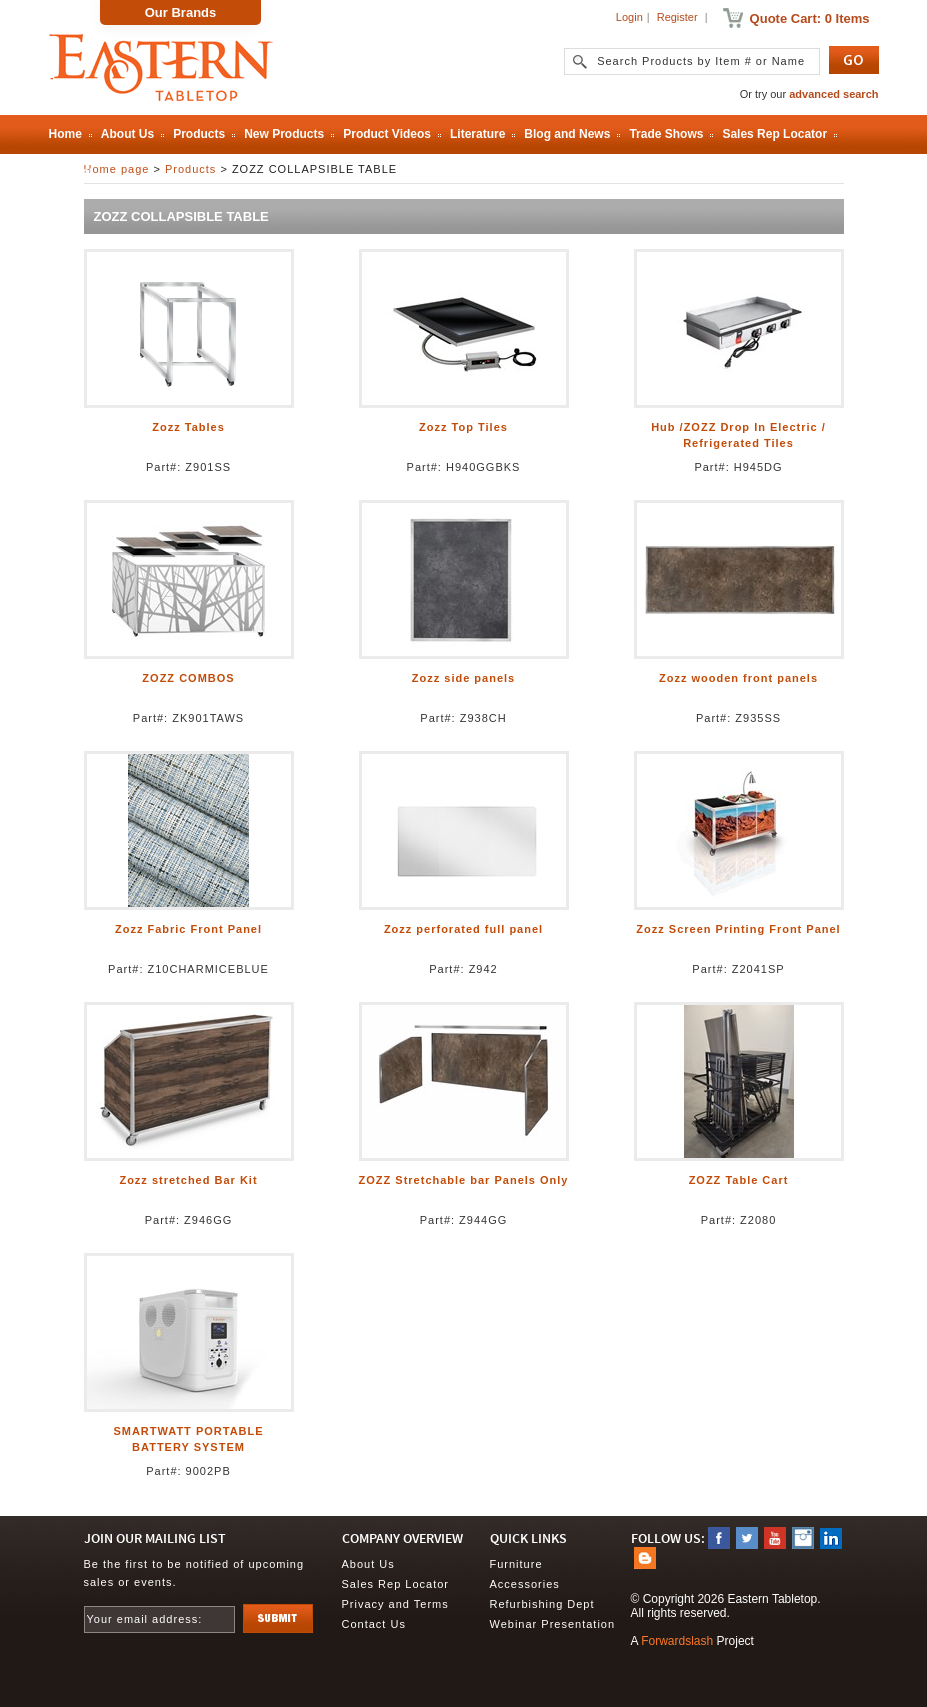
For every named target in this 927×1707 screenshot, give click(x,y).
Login (629, 17)
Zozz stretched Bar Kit (188, 1180)
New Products (284, 134)
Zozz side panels (463, 678)
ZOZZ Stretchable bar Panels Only (464, 1180)
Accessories (525, 1584)
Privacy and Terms (395, 1604)
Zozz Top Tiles (463, 427)
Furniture (516, 1564)
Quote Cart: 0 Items (810, 18)
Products (199, 134)
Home (65, 134)
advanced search (833, 94)
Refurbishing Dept (542, 1604)
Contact (71, 172)
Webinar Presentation (553, 1624)
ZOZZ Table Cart (739, 1180)
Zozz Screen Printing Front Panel (738, 929)
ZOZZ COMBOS (188, 678)
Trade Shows (666, 134)
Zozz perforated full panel (463, 929)
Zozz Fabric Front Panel (188, 929)
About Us (127, 134)
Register (677, 17)
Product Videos (387, 134)
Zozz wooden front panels (738, 678)
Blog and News (567, 134)
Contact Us (374, 1624)
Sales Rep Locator (774, 134)
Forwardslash (677, 1641)
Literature (477, 134)
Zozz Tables (188, 427)
